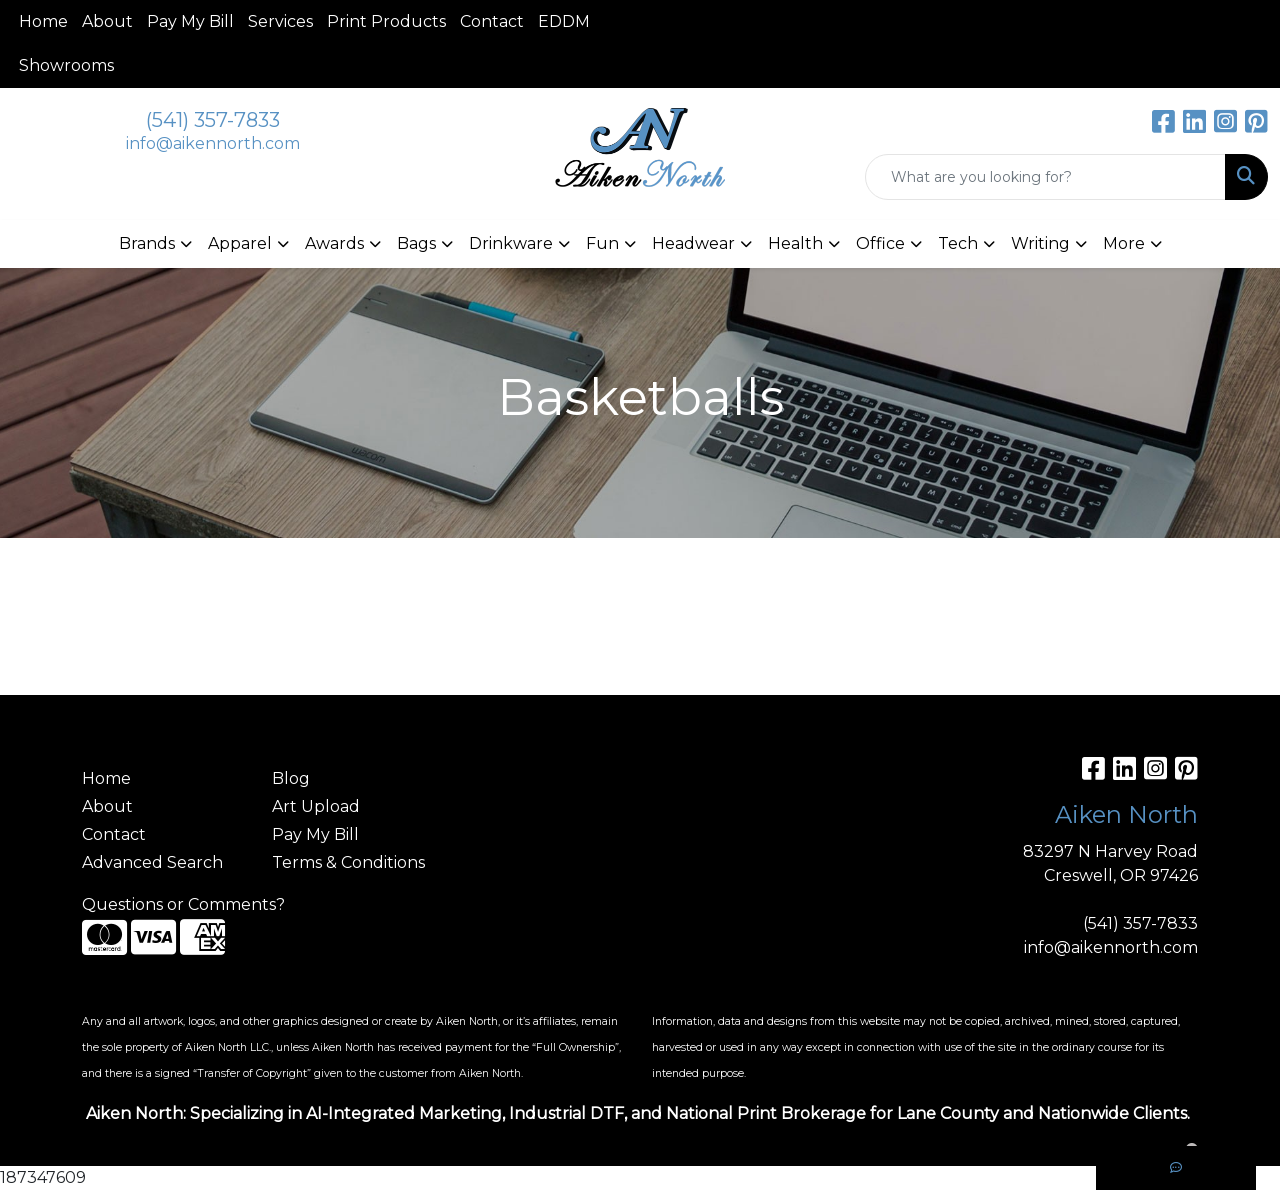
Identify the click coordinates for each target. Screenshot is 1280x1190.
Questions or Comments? (183, 904)
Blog (291, 778)
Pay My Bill (190, 21)
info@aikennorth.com (213, 143)
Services (280, 21)
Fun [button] (602, 243)
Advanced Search (152, 862)
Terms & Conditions (348, 862)
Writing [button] (1040, 243)
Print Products (386, 21)
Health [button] (795, 243)
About (107, 21)
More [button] (1124, 243)
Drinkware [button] (511, 243)
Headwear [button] (693, 243)
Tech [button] (958, 243)
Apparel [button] (240, 243)
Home (43, 21)
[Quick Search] (1045, 177)
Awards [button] (334, 243)
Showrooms (66, 65)
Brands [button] (147, 243)
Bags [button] (416, 243)
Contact (492, 21)
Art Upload (316, 806)
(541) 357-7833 (213, 120)
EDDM (564, 21)
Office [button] (880, 243)
